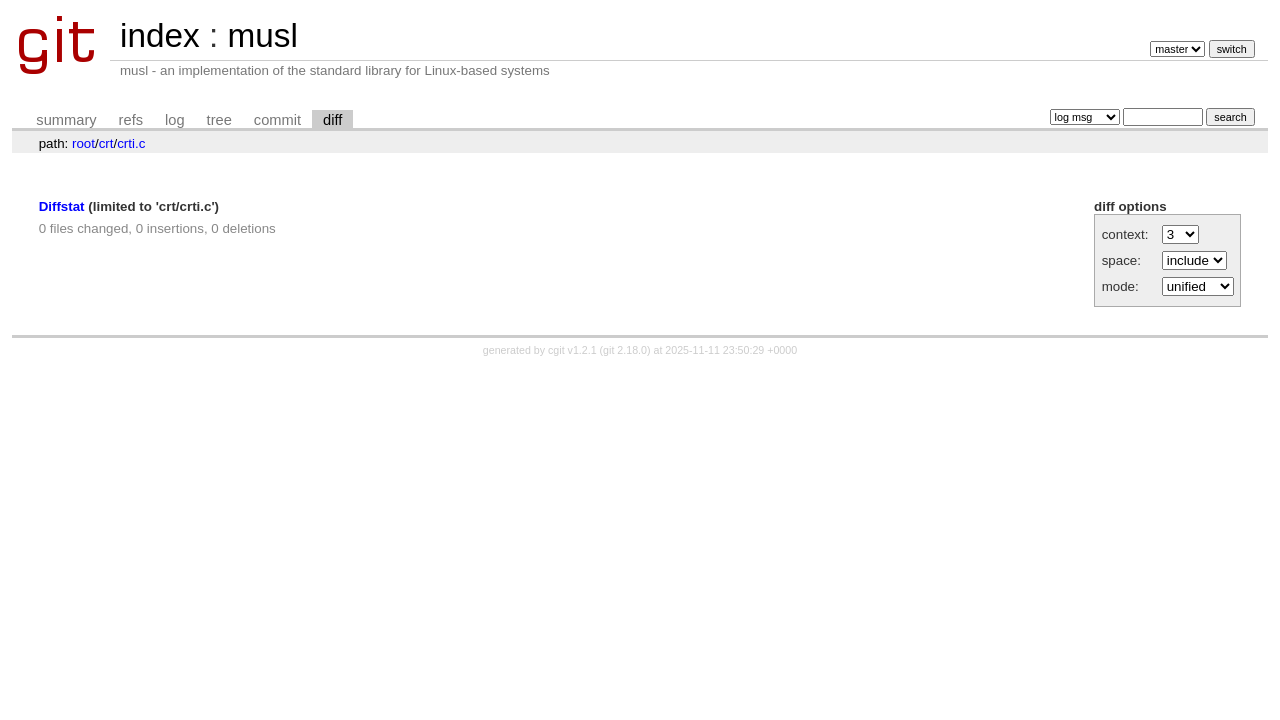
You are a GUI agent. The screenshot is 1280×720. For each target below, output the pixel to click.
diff (332, 120)
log (175, 120)
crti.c (131, 143)
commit (277, 120)
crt (106, 143)
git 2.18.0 (625, 350)
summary (66, 120)
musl (262, 35)
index (160, 35)
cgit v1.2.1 (572, 350)
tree (219, 120)
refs (131, 120)
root (83, 143)
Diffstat (62, 206)
